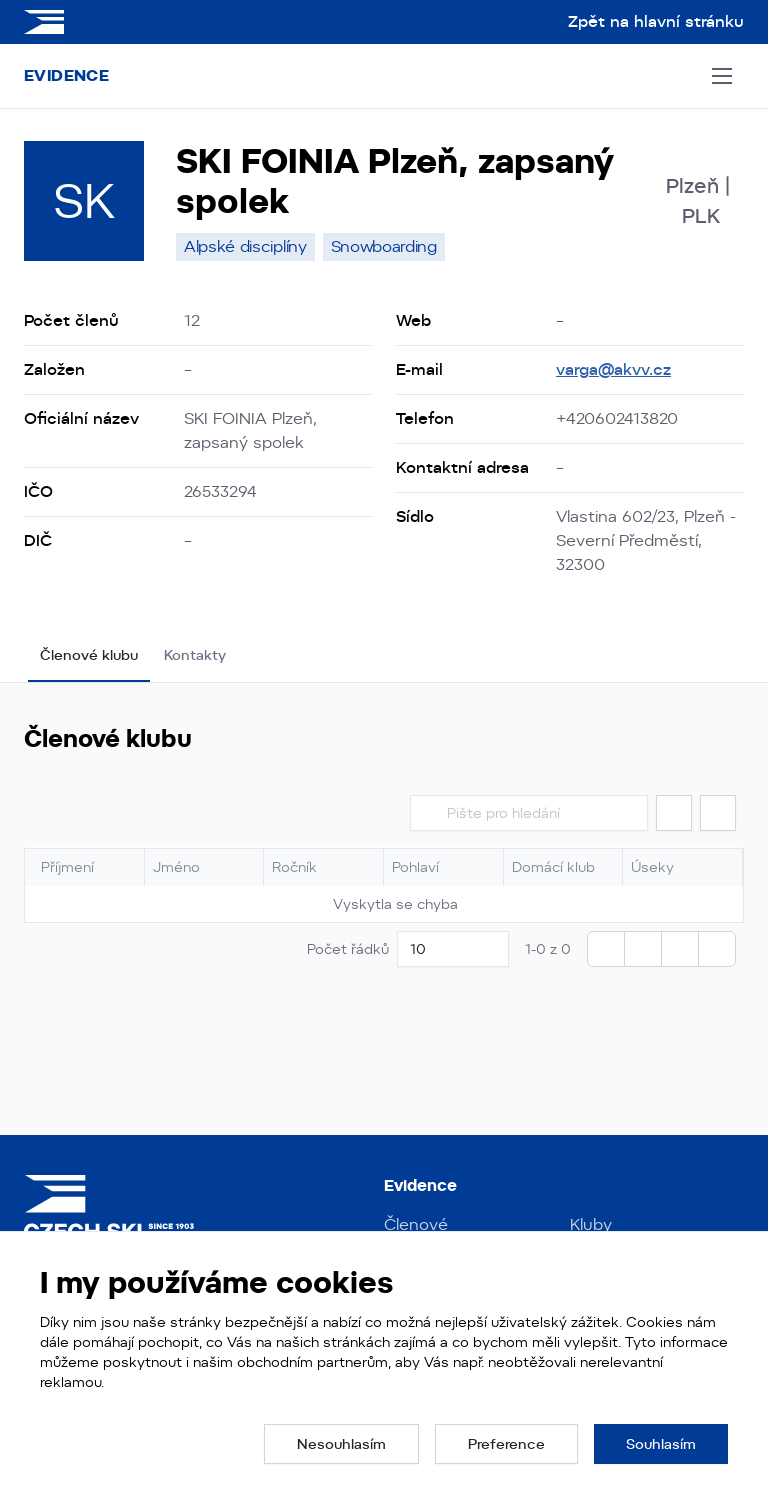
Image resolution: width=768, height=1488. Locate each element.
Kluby (591, 1224)
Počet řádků (348, 949)
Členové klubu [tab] (89, 655)
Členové (416, 1224)
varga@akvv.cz (613, 369)
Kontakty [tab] (195, 655)
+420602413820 (617, 418)
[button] (674, 813)
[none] (245, 247)
